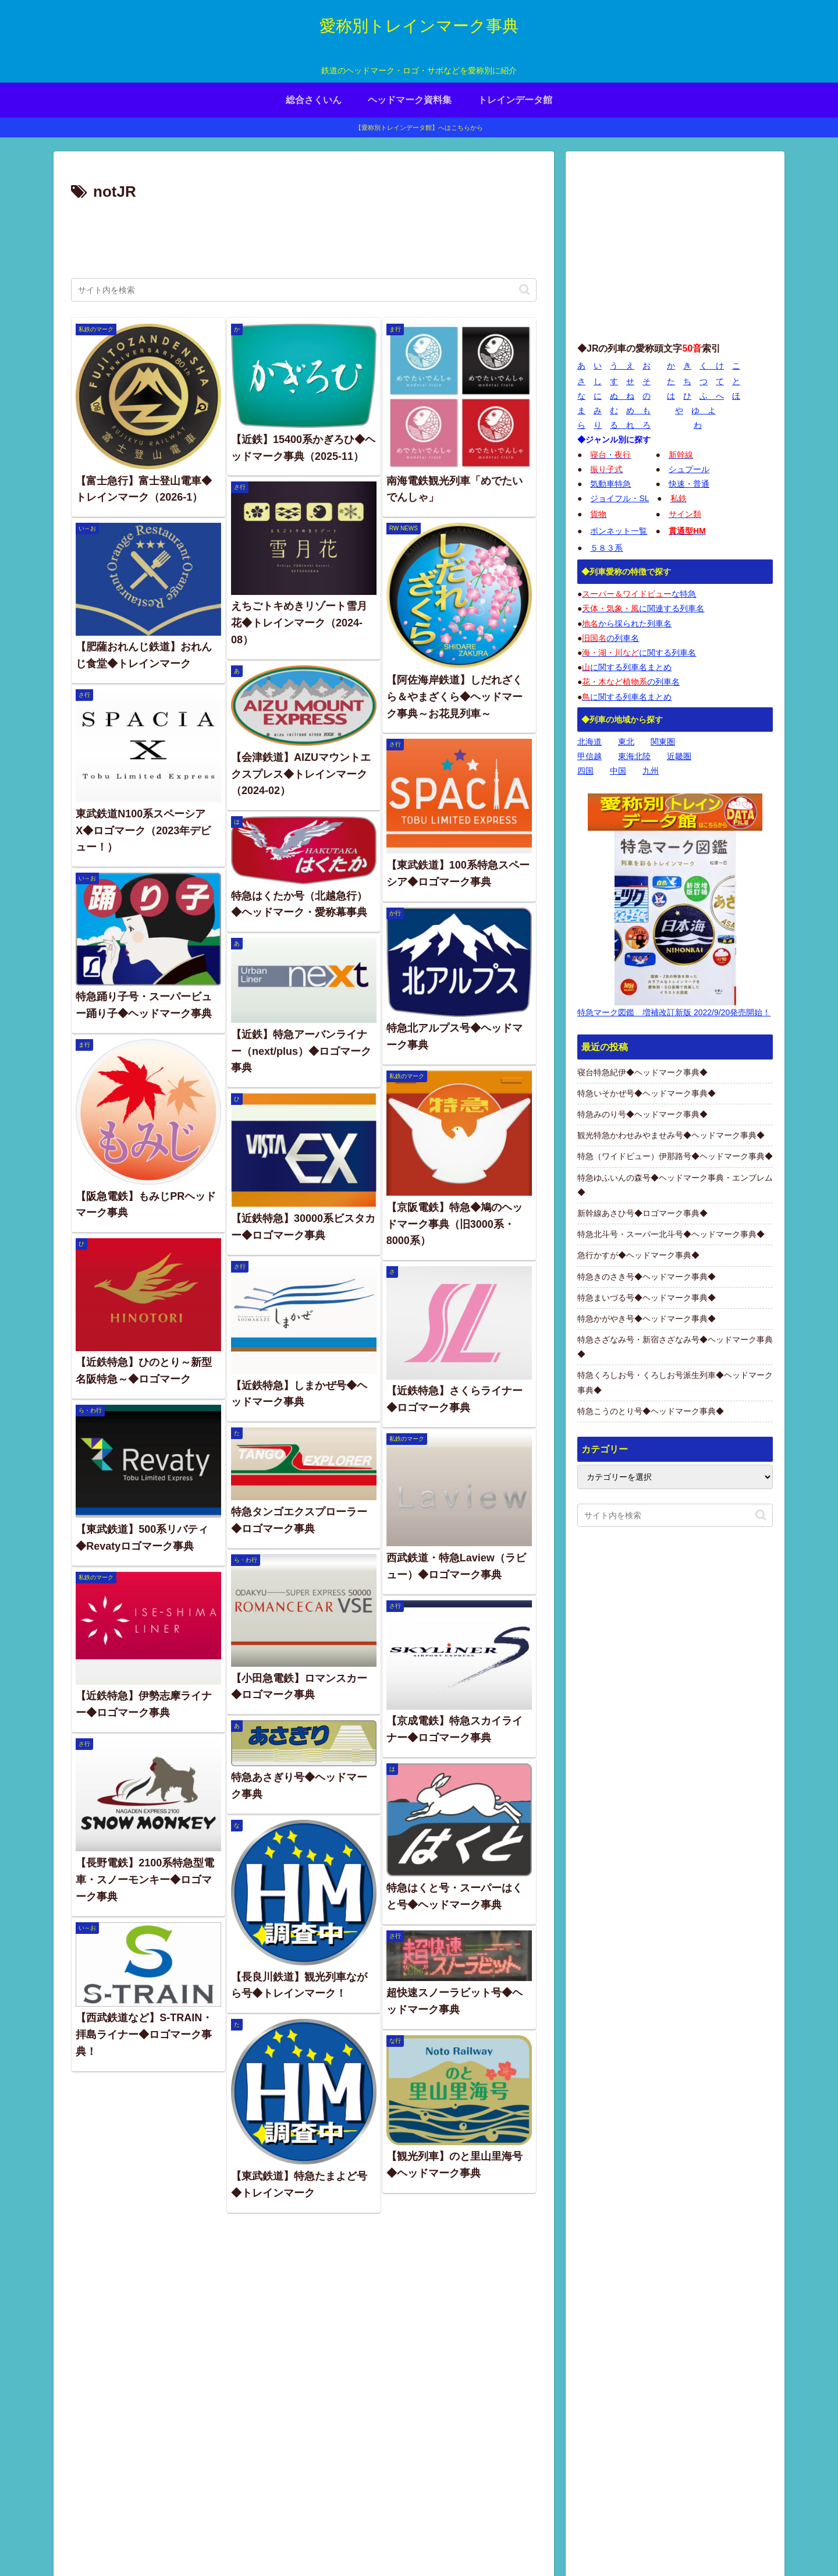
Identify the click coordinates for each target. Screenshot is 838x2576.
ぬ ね (622, 396)
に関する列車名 (639, 652)
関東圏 (663, 741)
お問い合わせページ (736, 2540)
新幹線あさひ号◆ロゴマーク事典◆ (642, 1213)
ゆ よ (703, 410)
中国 (618, 770)
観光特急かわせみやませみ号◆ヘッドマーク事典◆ (671, 1135)
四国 (585, 770)
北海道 (589, 741)
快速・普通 (689, 483)
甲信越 (589, 756)
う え (622, 365)
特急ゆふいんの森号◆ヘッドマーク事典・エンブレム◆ (675, 1185)
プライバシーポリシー (647, 2540)
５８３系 (606, 547)
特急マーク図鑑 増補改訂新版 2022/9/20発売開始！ (673, 1012)
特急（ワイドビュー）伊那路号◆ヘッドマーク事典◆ (675, 1156)
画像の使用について (603, 2485)
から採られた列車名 (627, 623)
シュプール (689, 469)
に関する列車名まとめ (627, 667)
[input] (304, 290)
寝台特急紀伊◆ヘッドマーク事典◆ (642, 1072)
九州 (650, 770)
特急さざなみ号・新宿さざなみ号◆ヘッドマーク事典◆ (675, 1347)
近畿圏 (679, 756)
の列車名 (610, 638)
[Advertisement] (304, 237)
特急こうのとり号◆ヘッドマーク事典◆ (650, 1411)
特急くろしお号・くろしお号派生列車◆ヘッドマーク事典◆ (675, 1382)
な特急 (639, 593)
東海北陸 (634, 756)
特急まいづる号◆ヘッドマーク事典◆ (646, 1297)
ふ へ (711, 396)
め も (638, 410)
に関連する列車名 (643, 608)
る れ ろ (630, 425)
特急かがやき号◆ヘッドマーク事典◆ (646, 1318)
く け (711, 365)
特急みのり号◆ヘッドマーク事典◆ (642, 1114)
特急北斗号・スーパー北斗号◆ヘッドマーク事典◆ (671, 1234)
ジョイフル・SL (619, 498)
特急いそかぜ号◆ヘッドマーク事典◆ (646, 1093)
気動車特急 (610, 483)
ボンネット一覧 (618, 531)
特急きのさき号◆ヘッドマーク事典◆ (646, 1276)
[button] (524, 289)
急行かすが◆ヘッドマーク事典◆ (638, 1255)
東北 (626, 741)
